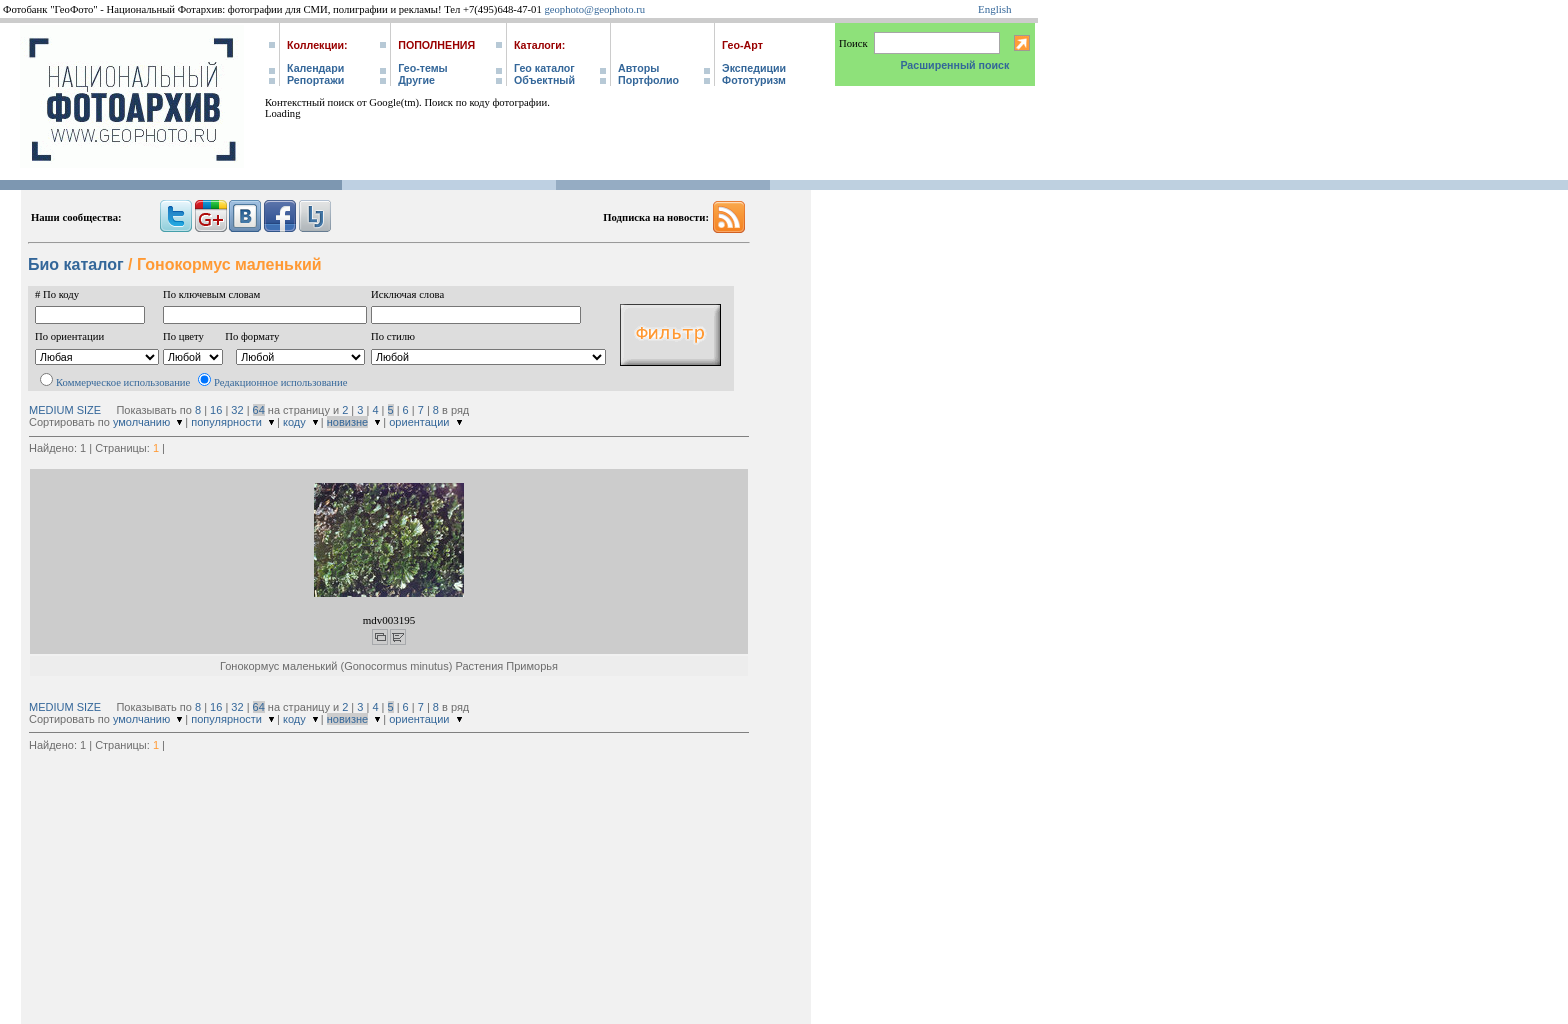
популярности (226, 422)
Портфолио (648, 80)
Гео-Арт (742, 45)
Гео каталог (544, 68)
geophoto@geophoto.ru (594, 9)
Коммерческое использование (123, 382)
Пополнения (436, 45)
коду (294, 422)
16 (216, 410)
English (995, 9)
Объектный (544, 80)
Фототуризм (754, 80)
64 (259, 410)
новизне (347, 422)
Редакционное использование (280, 382)
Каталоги (538, 45)
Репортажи (315, 80)
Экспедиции (754, 68)
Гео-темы (422, 68)
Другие (416, 80)
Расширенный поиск (954, 65)
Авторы (638, 68)
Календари (315, 68)
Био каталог (76, 264)
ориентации (419, 422)
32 (237, 410)
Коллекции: (317, 45)
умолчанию (141, 422)
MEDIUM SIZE (65, 410)
